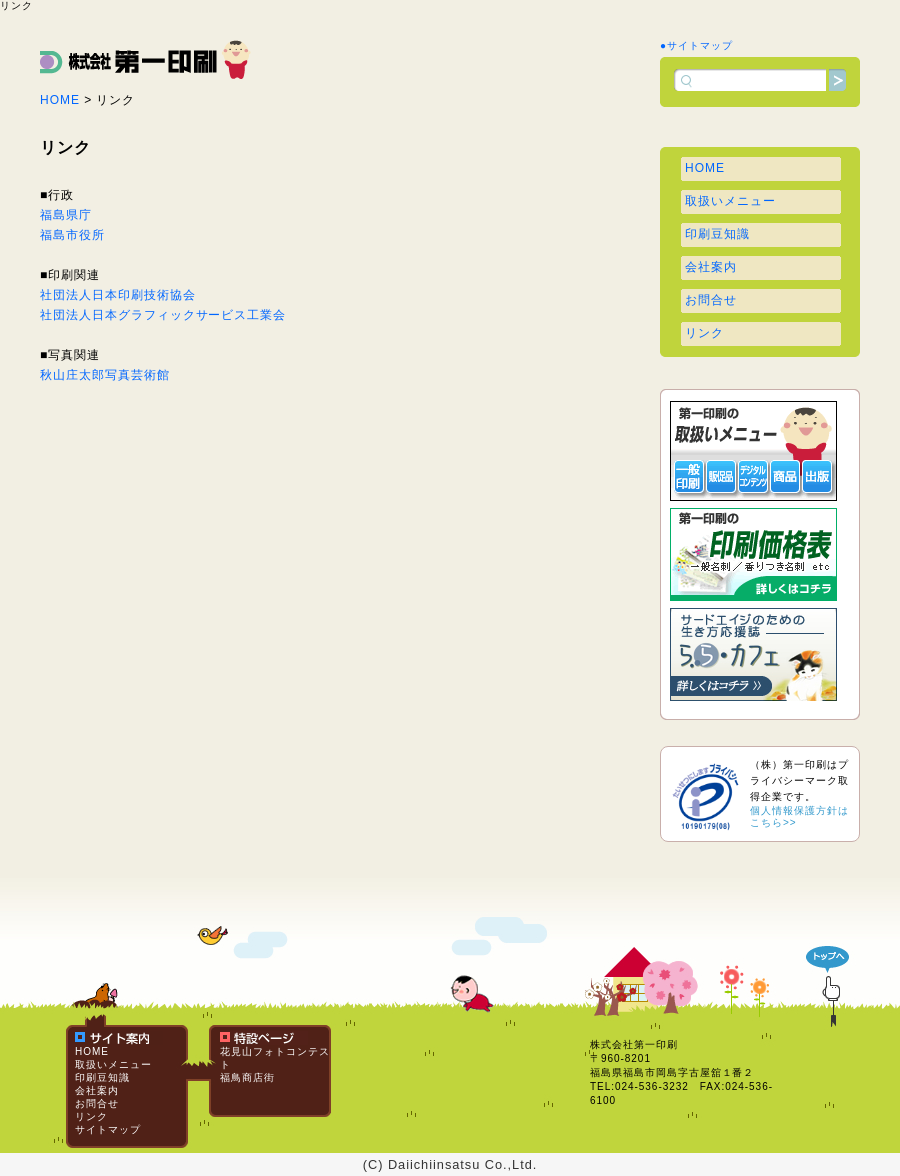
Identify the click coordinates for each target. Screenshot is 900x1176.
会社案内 (711, 267)
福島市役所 (72, 235)
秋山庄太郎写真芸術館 (105, 375)
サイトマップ (108, 1129)
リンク (704, 333)
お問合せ (711, 300)
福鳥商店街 (247, 1077)
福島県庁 (66, 215)
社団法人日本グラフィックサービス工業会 (163, 315)
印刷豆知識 (717, 234)
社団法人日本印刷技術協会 (118, 295)
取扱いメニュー (730, 201)
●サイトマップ (696, 45)
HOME (60, 100)
